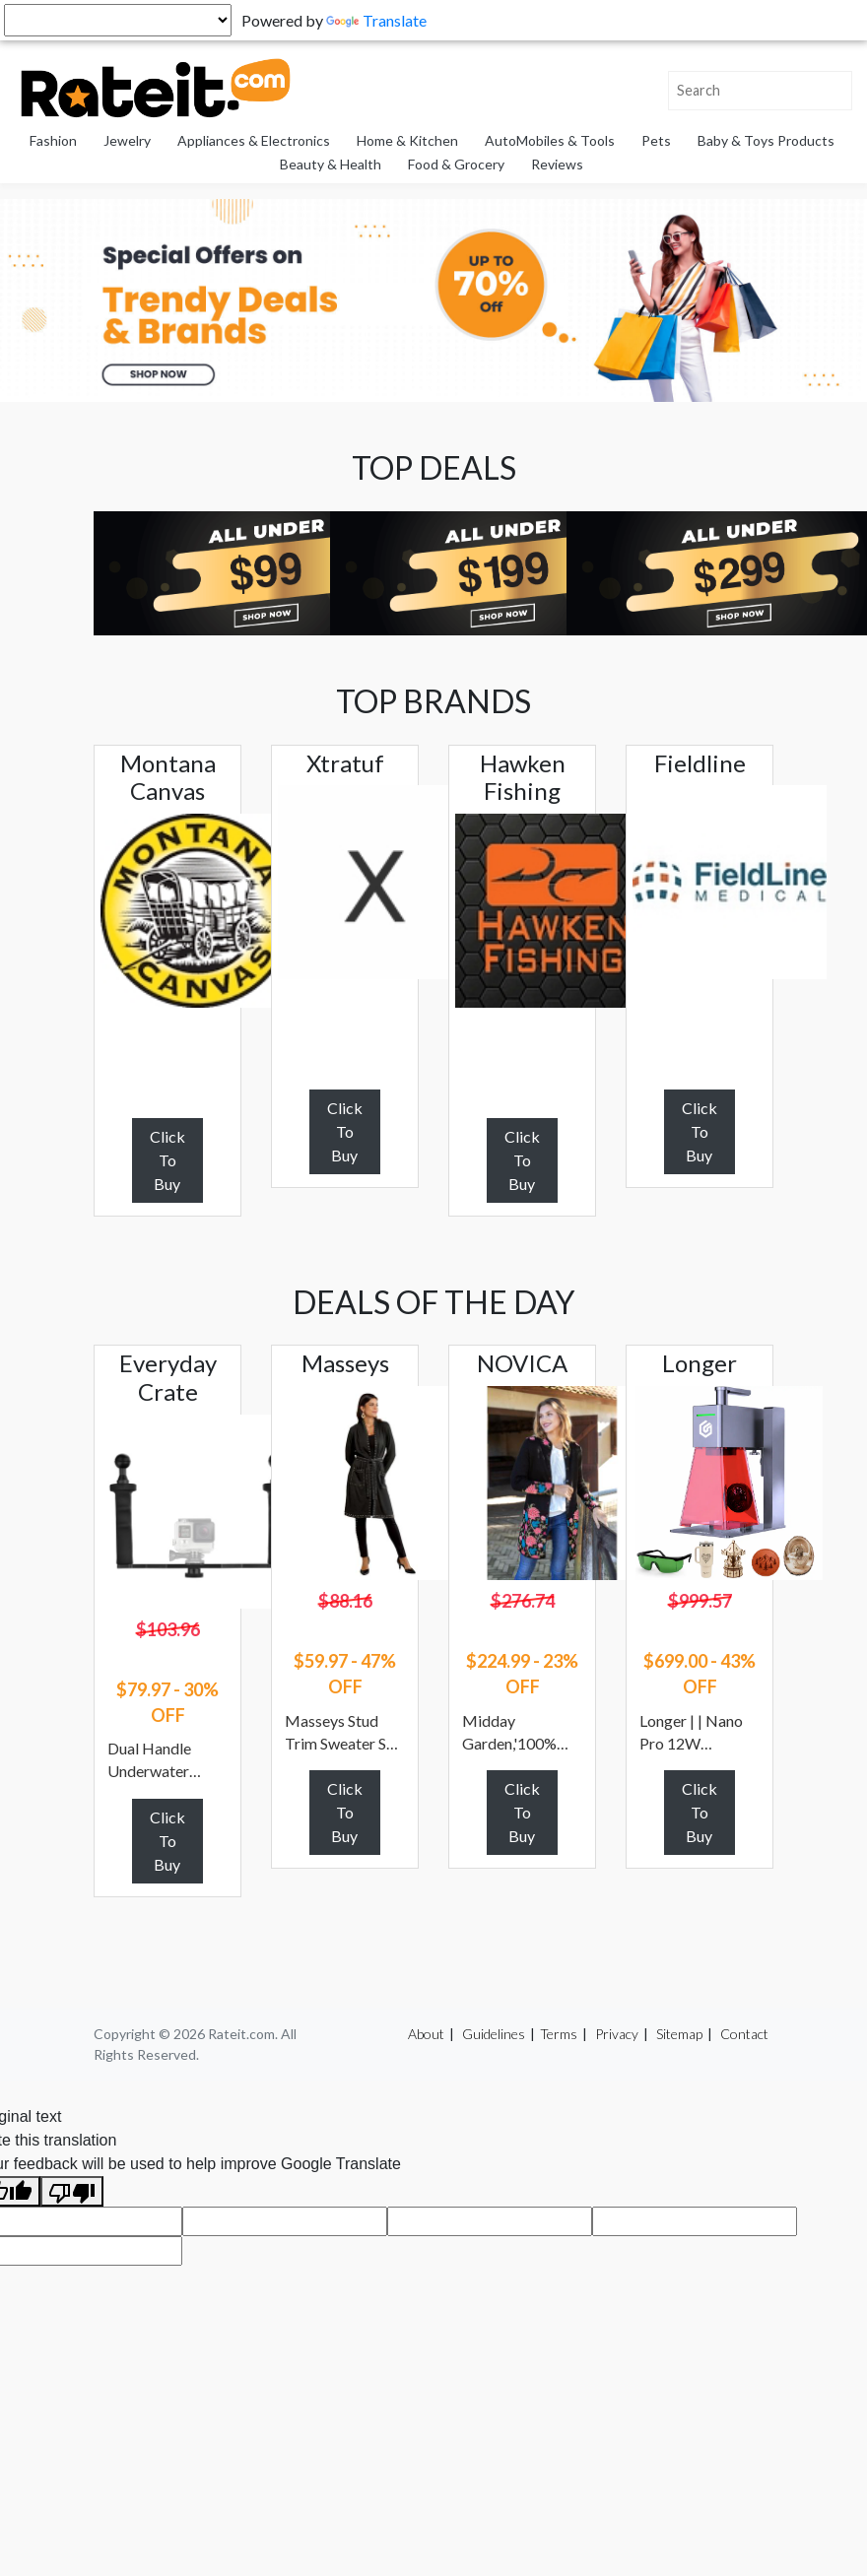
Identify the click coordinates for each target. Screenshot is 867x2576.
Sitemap (679, 2033)
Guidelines (493, 2033)
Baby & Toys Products (766, 140)
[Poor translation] (71, 2191)
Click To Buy (167, 1160)
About (426, 2033)
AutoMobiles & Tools (550, 140)
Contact (744, 2033)
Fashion (53, 140)
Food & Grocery (456, 164)
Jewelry (127, 140)
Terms (558, 2033)
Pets (656, 140)
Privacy (616, 2033)
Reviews (557, 164)
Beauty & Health (330, 164)
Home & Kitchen (407, 140)
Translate (376, 20)
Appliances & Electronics (253, 140)
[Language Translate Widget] (118, 20)
